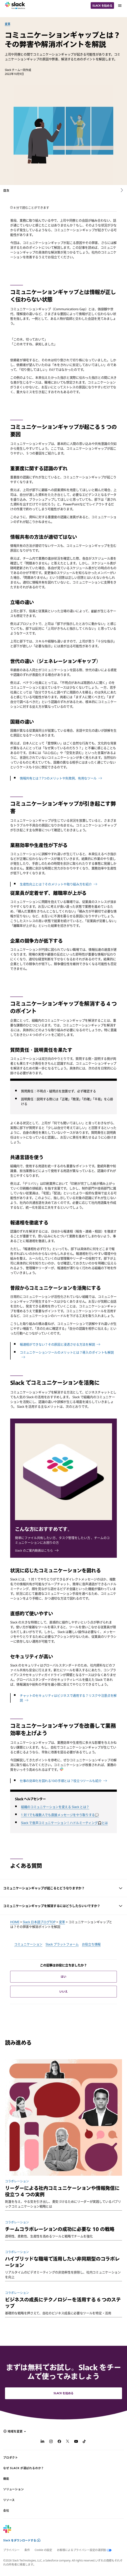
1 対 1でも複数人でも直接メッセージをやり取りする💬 (60, 1815)
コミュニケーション (28, 1944)
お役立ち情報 (91, 1944)
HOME (14, 1922)
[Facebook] (59, 2442)
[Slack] (15, 5)
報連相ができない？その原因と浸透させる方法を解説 (57, 1344)
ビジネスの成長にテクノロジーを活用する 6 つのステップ (63, 2302)
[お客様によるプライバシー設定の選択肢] (86, 2550)
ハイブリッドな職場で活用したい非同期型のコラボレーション (62, 2262)
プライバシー (11, 2550)
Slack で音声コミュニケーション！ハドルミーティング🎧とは (64, 1823)
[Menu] (119, 5)
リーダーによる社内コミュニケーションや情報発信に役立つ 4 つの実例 (62, 2191)
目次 (6, 190)
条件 (27, 2550)
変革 (7, 24)
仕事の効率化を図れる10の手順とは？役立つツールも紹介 (61, 1781)
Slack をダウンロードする (22, 2540)
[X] (67, 2442)
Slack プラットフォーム (62, 1944)
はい (63, 1976)
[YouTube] (76, 2442)
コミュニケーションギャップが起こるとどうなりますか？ (44, 1888)
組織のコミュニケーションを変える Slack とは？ (55, 1807)
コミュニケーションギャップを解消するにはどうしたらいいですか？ (51, 1906)
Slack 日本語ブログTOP (39, 1922)
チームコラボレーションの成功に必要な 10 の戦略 (59, 2229)
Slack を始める (102, 5)
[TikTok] (84, 2442)
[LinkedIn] (42, 2442)
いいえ (63, 1991)
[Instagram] (51, 2442)
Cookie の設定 (43, 2550)
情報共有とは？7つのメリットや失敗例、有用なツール (58, 778)
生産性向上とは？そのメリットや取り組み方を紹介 (56, 884)
